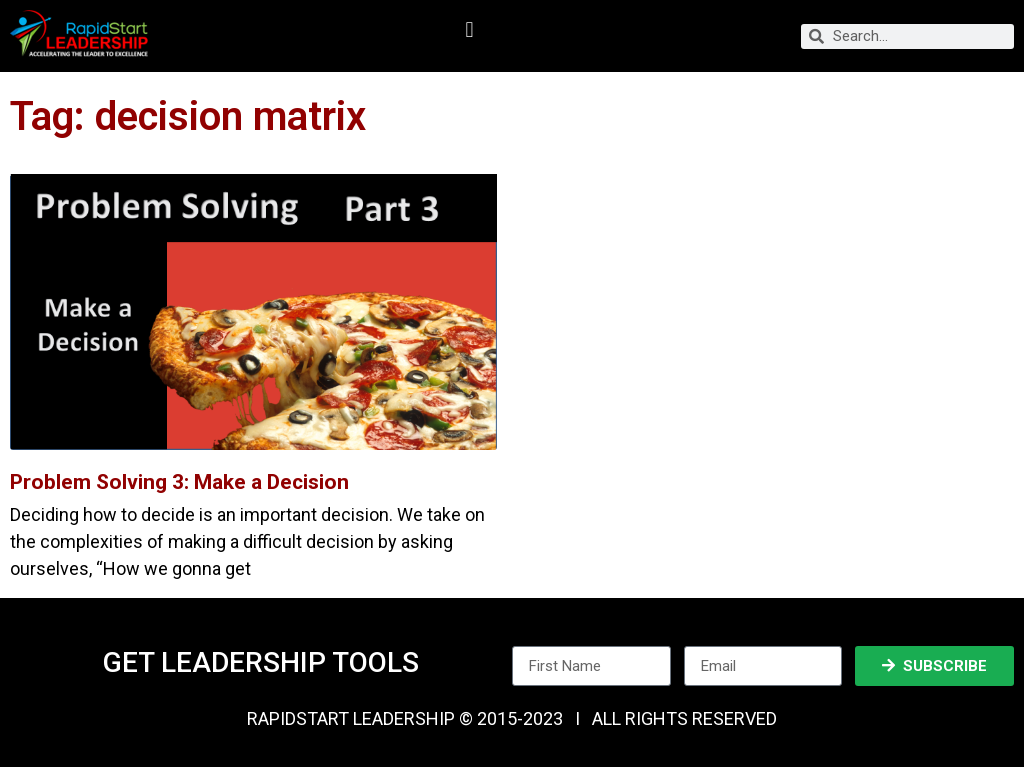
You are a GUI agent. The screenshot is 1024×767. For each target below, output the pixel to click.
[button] (469, 30)
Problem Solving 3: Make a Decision (179, 482)
